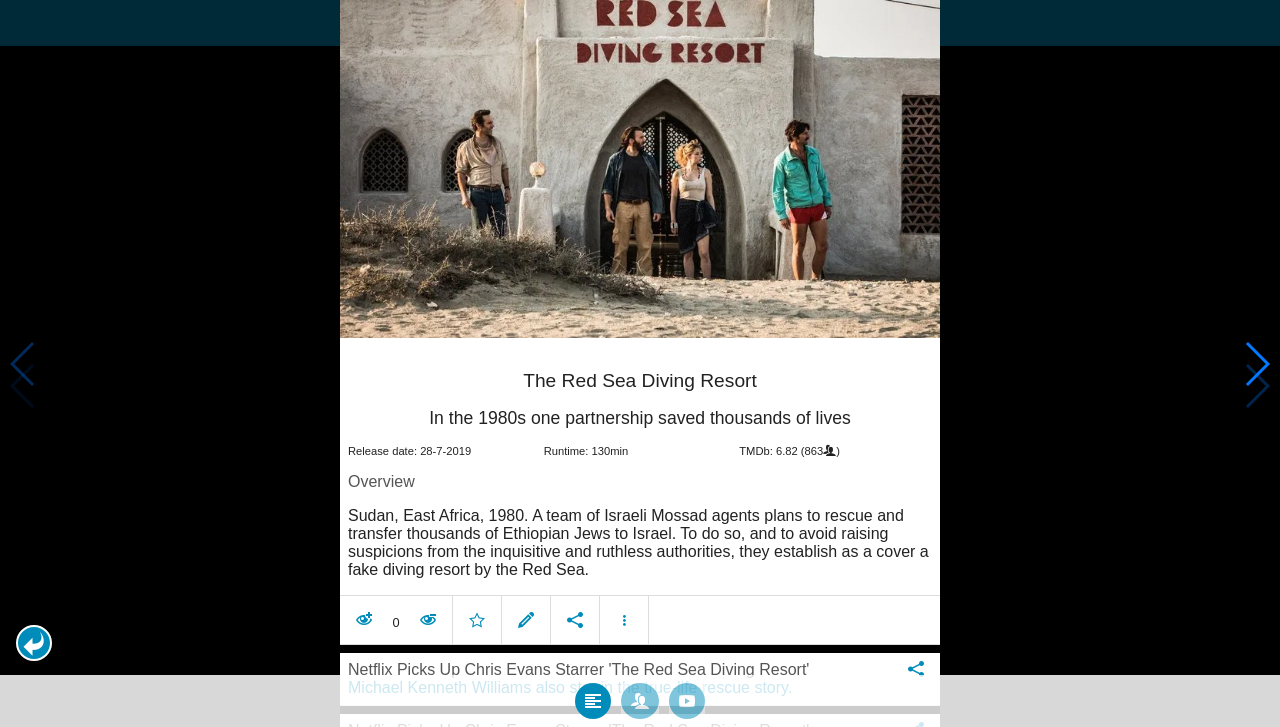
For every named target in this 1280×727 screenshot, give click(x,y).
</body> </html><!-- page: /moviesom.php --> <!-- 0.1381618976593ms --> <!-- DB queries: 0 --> (640, 363)
